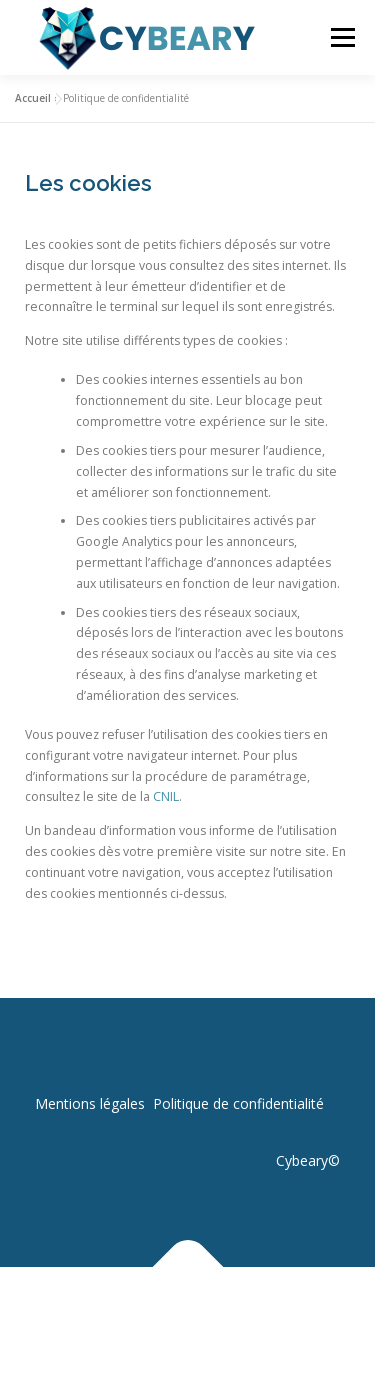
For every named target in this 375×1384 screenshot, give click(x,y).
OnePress (245, 1313)
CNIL (166, 796)
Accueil (33, 98)
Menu (341, 37)
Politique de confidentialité (238, 1103)
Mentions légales (90, 1103)
